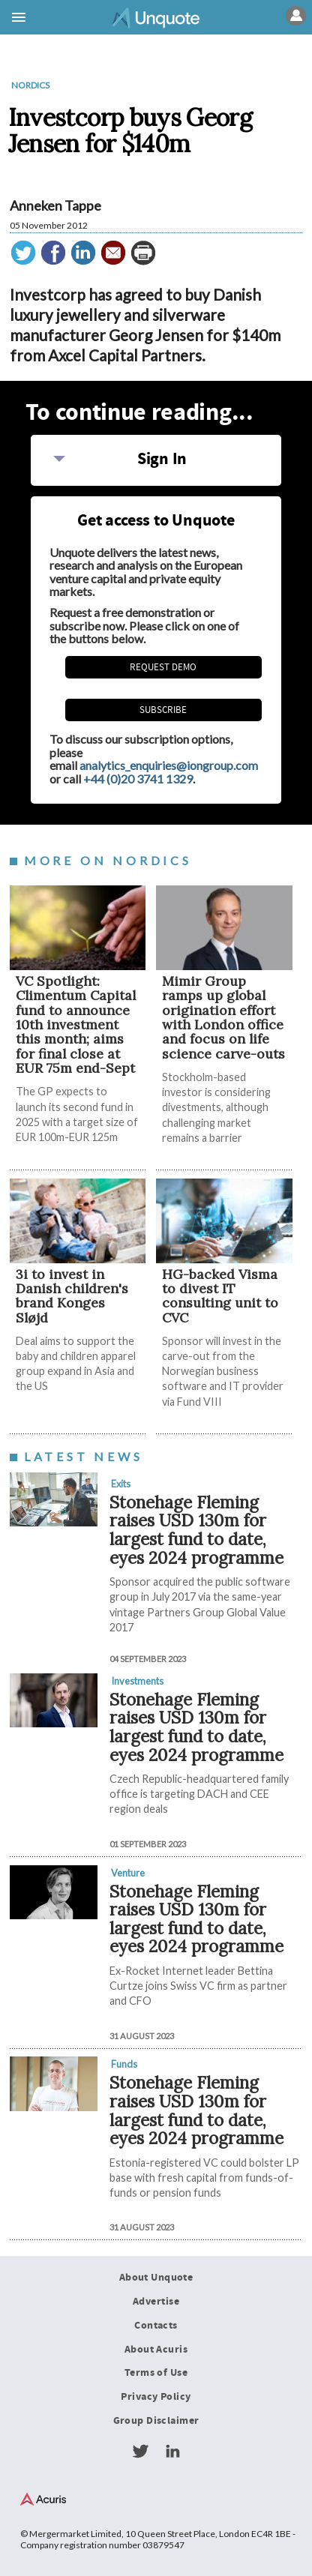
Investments (137, 1681)
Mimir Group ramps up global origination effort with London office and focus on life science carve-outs (223, 1017)
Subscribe (163, 710)
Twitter (140, 2452)
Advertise (156, 2301)
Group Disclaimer (156, 2420)
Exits (120, 1484)
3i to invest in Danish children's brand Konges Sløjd (72, 1296)
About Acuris (156, 2349)
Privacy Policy (155, 2396)
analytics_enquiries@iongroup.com (169, 765)
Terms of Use (156, 2372)
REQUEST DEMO (163, 667)
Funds (124, 2064)
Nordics (30, 85)
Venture (128, 1873)
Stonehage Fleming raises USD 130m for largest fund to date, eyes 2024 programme (197, 1529)
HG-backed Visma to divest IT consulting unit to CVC (220, 1296)
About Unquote (156, 2277)
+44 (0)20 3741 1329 (138, 778)
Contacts (155, 2325)
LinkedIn (173, 2452)
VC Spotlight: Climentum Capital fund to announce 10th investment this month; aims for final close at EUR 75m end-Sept (76, 1024)
